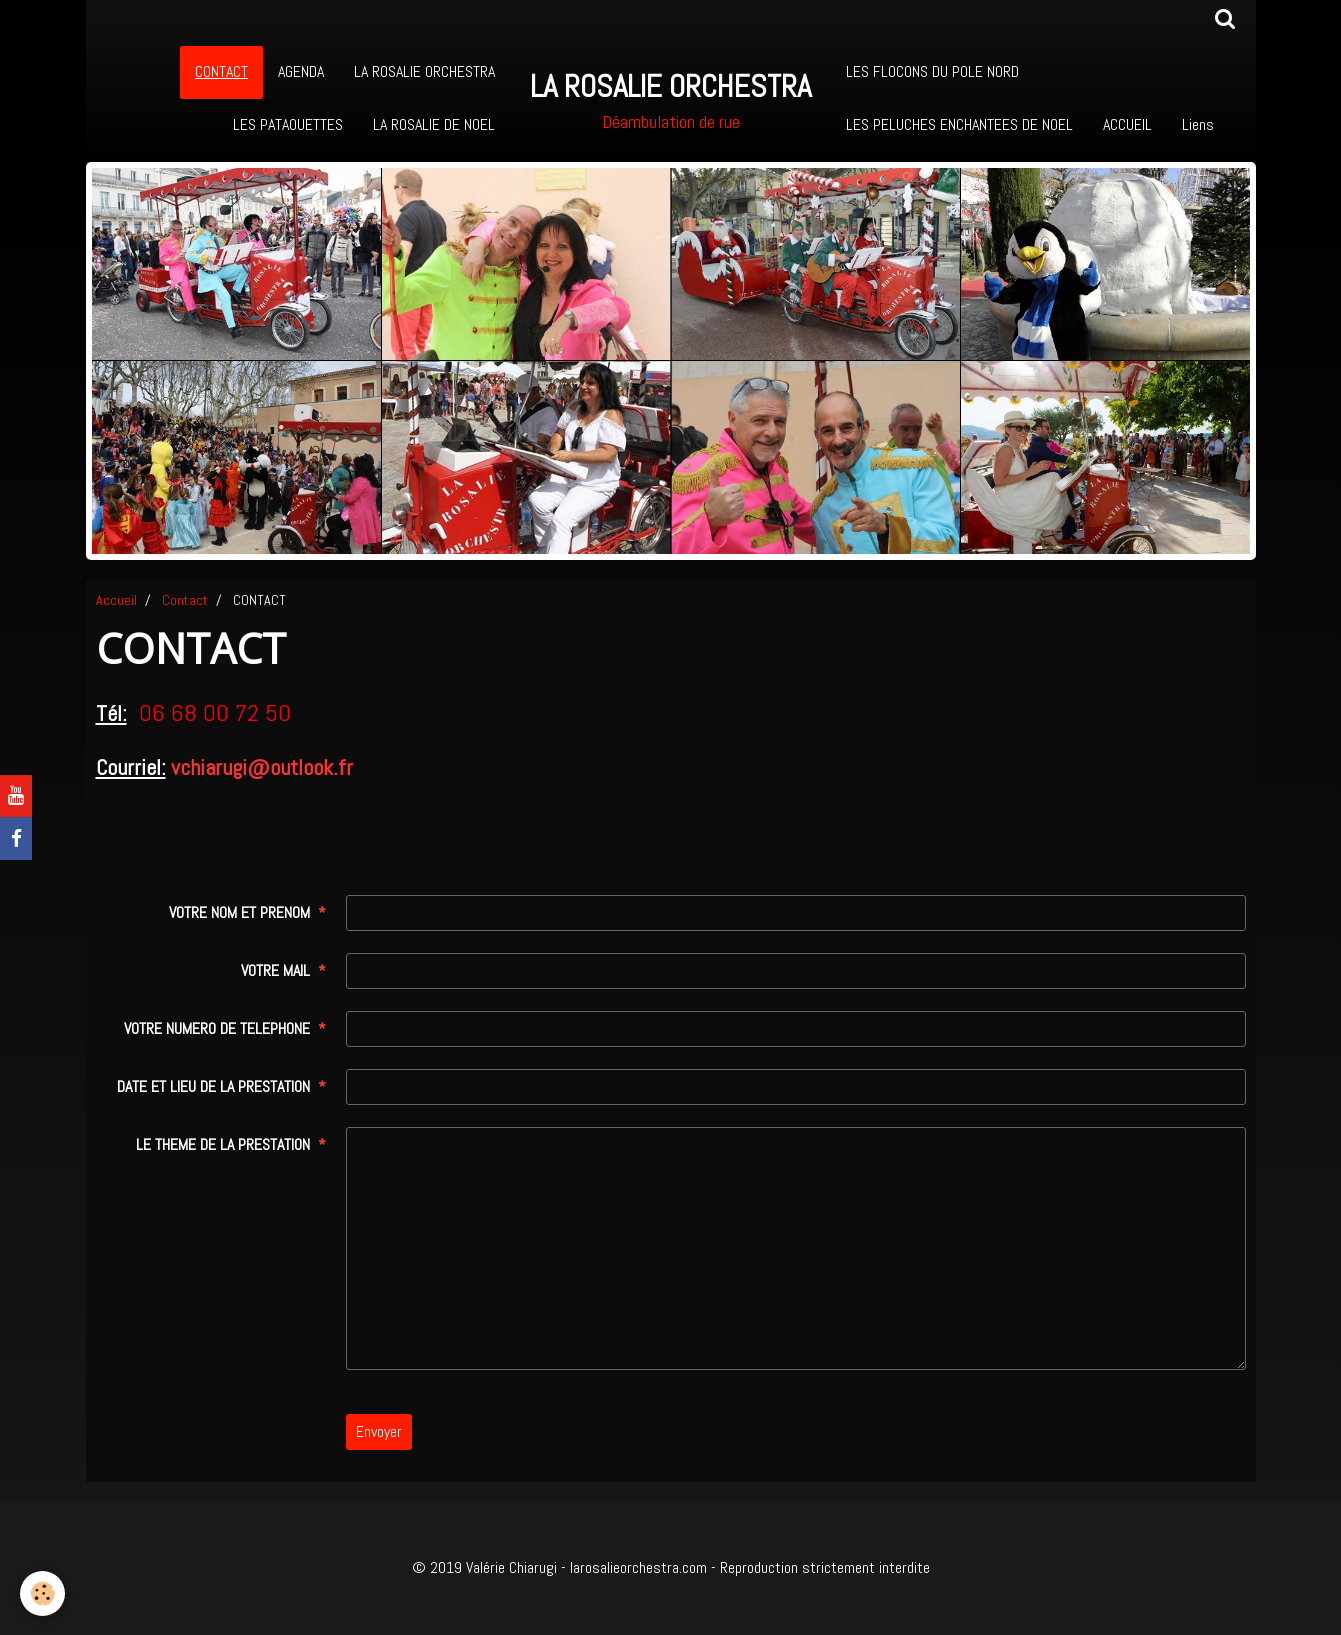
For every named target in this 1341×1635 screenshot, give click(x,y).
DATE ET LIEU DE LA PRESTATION (213, 1086)
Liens (1198, 124)
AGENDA (301, 71)
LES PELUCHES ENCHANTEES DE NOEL (959, 124)
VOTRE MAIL (275, 970)
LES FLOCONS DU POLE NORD (932, 71)
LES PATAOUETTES (288, 124)
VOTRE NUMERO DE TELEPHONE (217, 1028)
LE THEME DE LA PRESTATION (223, 1144)
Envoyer (379, 1431)
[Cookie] (42, 1593)
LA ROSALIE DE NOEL (434, 124)
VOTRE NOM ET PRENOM (239, 912)
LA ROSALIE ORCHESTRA (424, 71)
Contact (185, 600)
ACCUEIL (1127, 124)
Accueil (116, 600)
